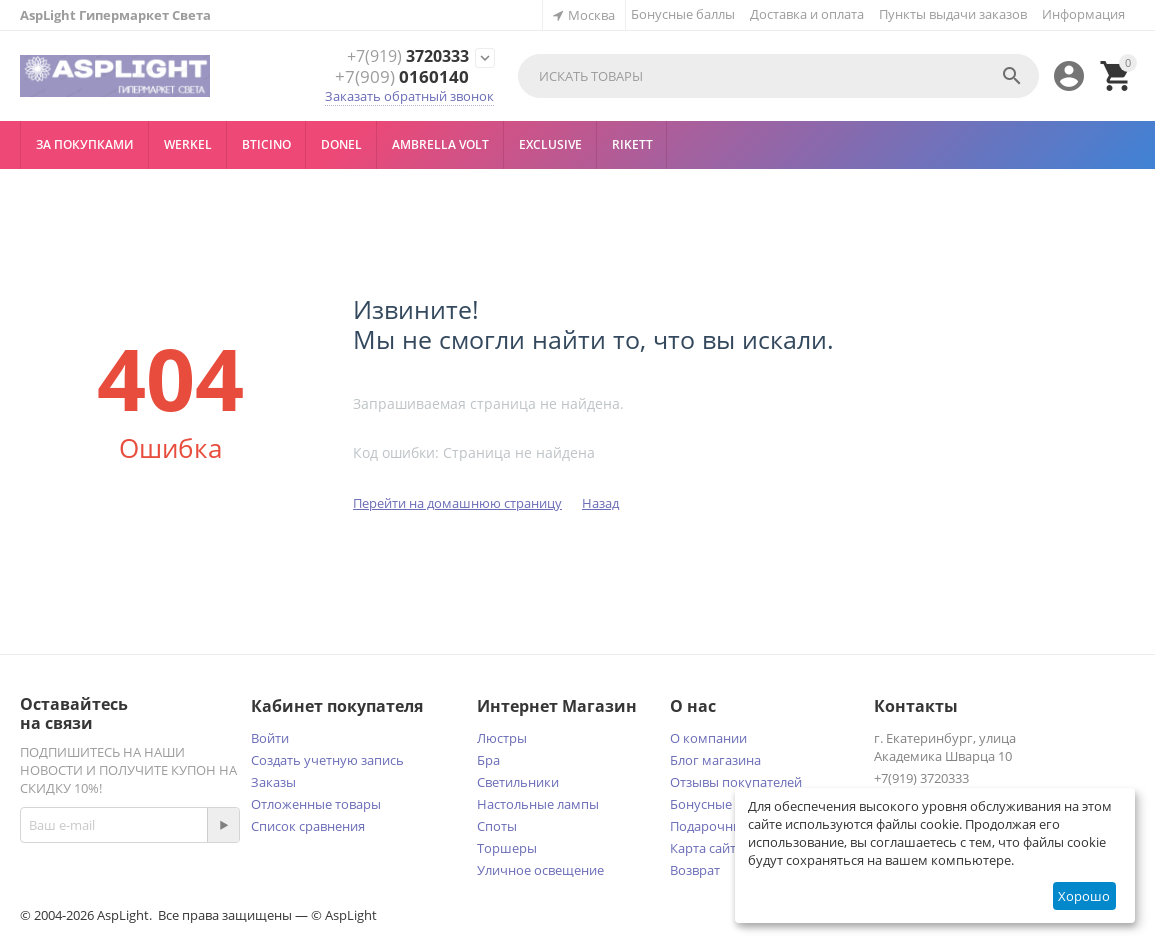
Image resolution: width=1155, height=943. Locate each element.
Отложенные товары (316, 804)
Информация (1083, 14)
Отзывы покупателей (736, 782)
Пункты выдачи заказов (953, 14)
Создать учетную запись (327, 760)
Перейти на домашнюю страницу (457, 503)
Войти (270, 738)
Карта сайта (706, 848)
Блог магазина (715, 760)
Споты (497, 826)
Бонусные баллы (683, 14)
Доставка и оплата (807, 14)
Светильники (518, 782)
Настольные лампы (538, 804)
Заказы (273, 782)
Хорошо (1084, 896)
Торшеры (507, 848)
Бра (488, 760)
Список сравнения (308, 826)
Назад (600, 503)
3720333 (402, 57)
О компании (708, 738)
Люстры (502, 738)
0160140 (402, 77)
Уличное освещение (540, 870)
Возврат (695, 870)
